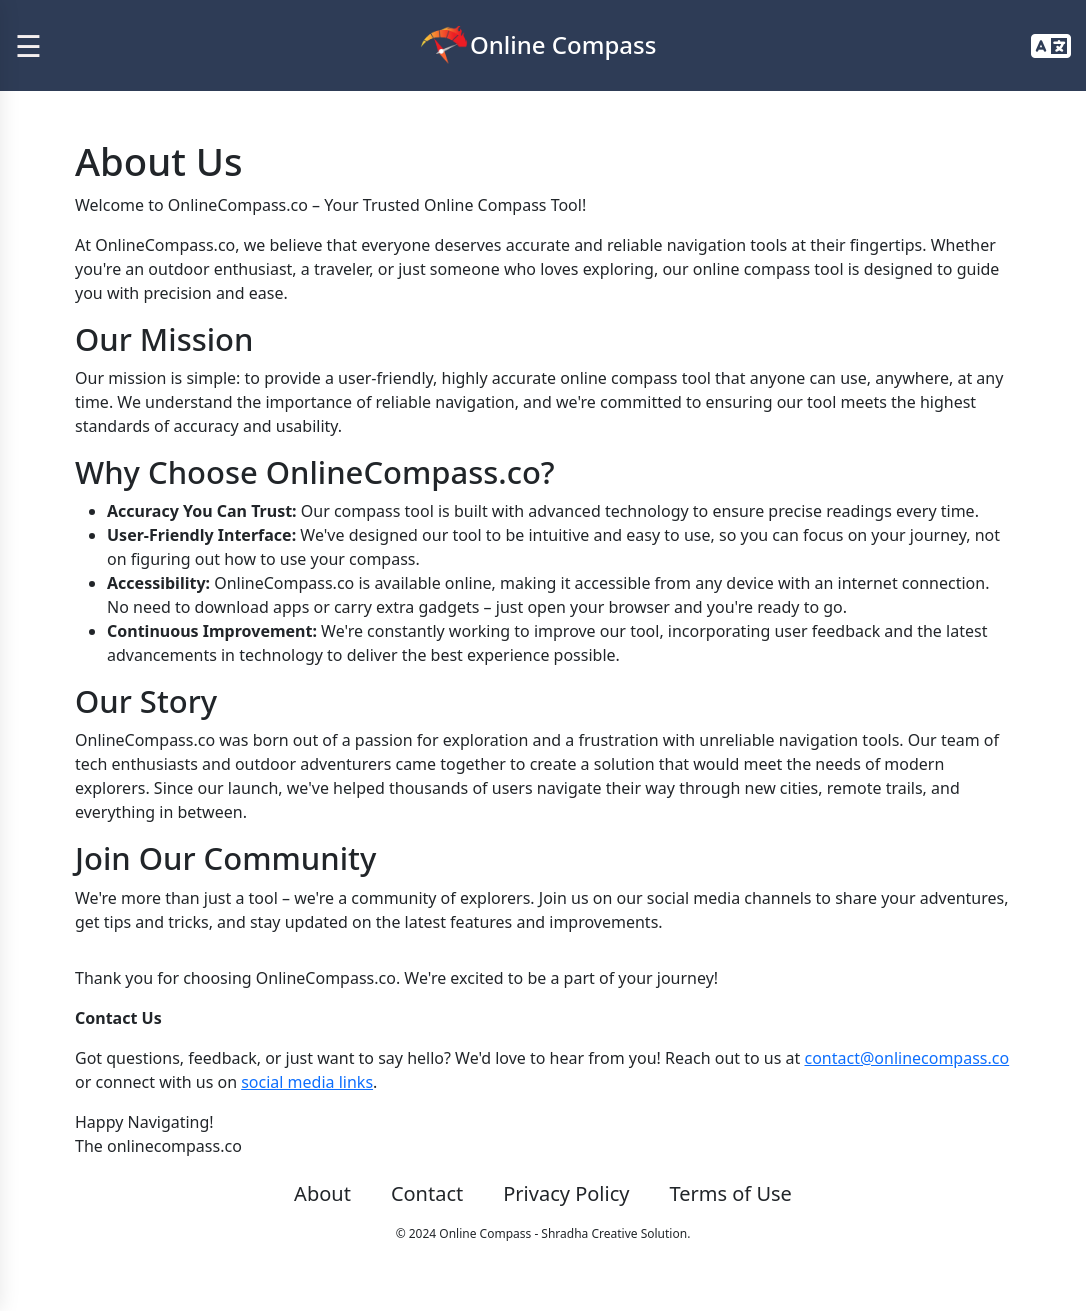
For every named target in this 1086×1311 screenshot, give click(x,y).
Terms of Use (730, 1193)
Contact (427, 1193)
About (322, 1193)
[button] (1051, 46)
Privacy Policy (566, 1193)
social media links (307, 1082)
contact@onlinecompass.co (906, 1058)
